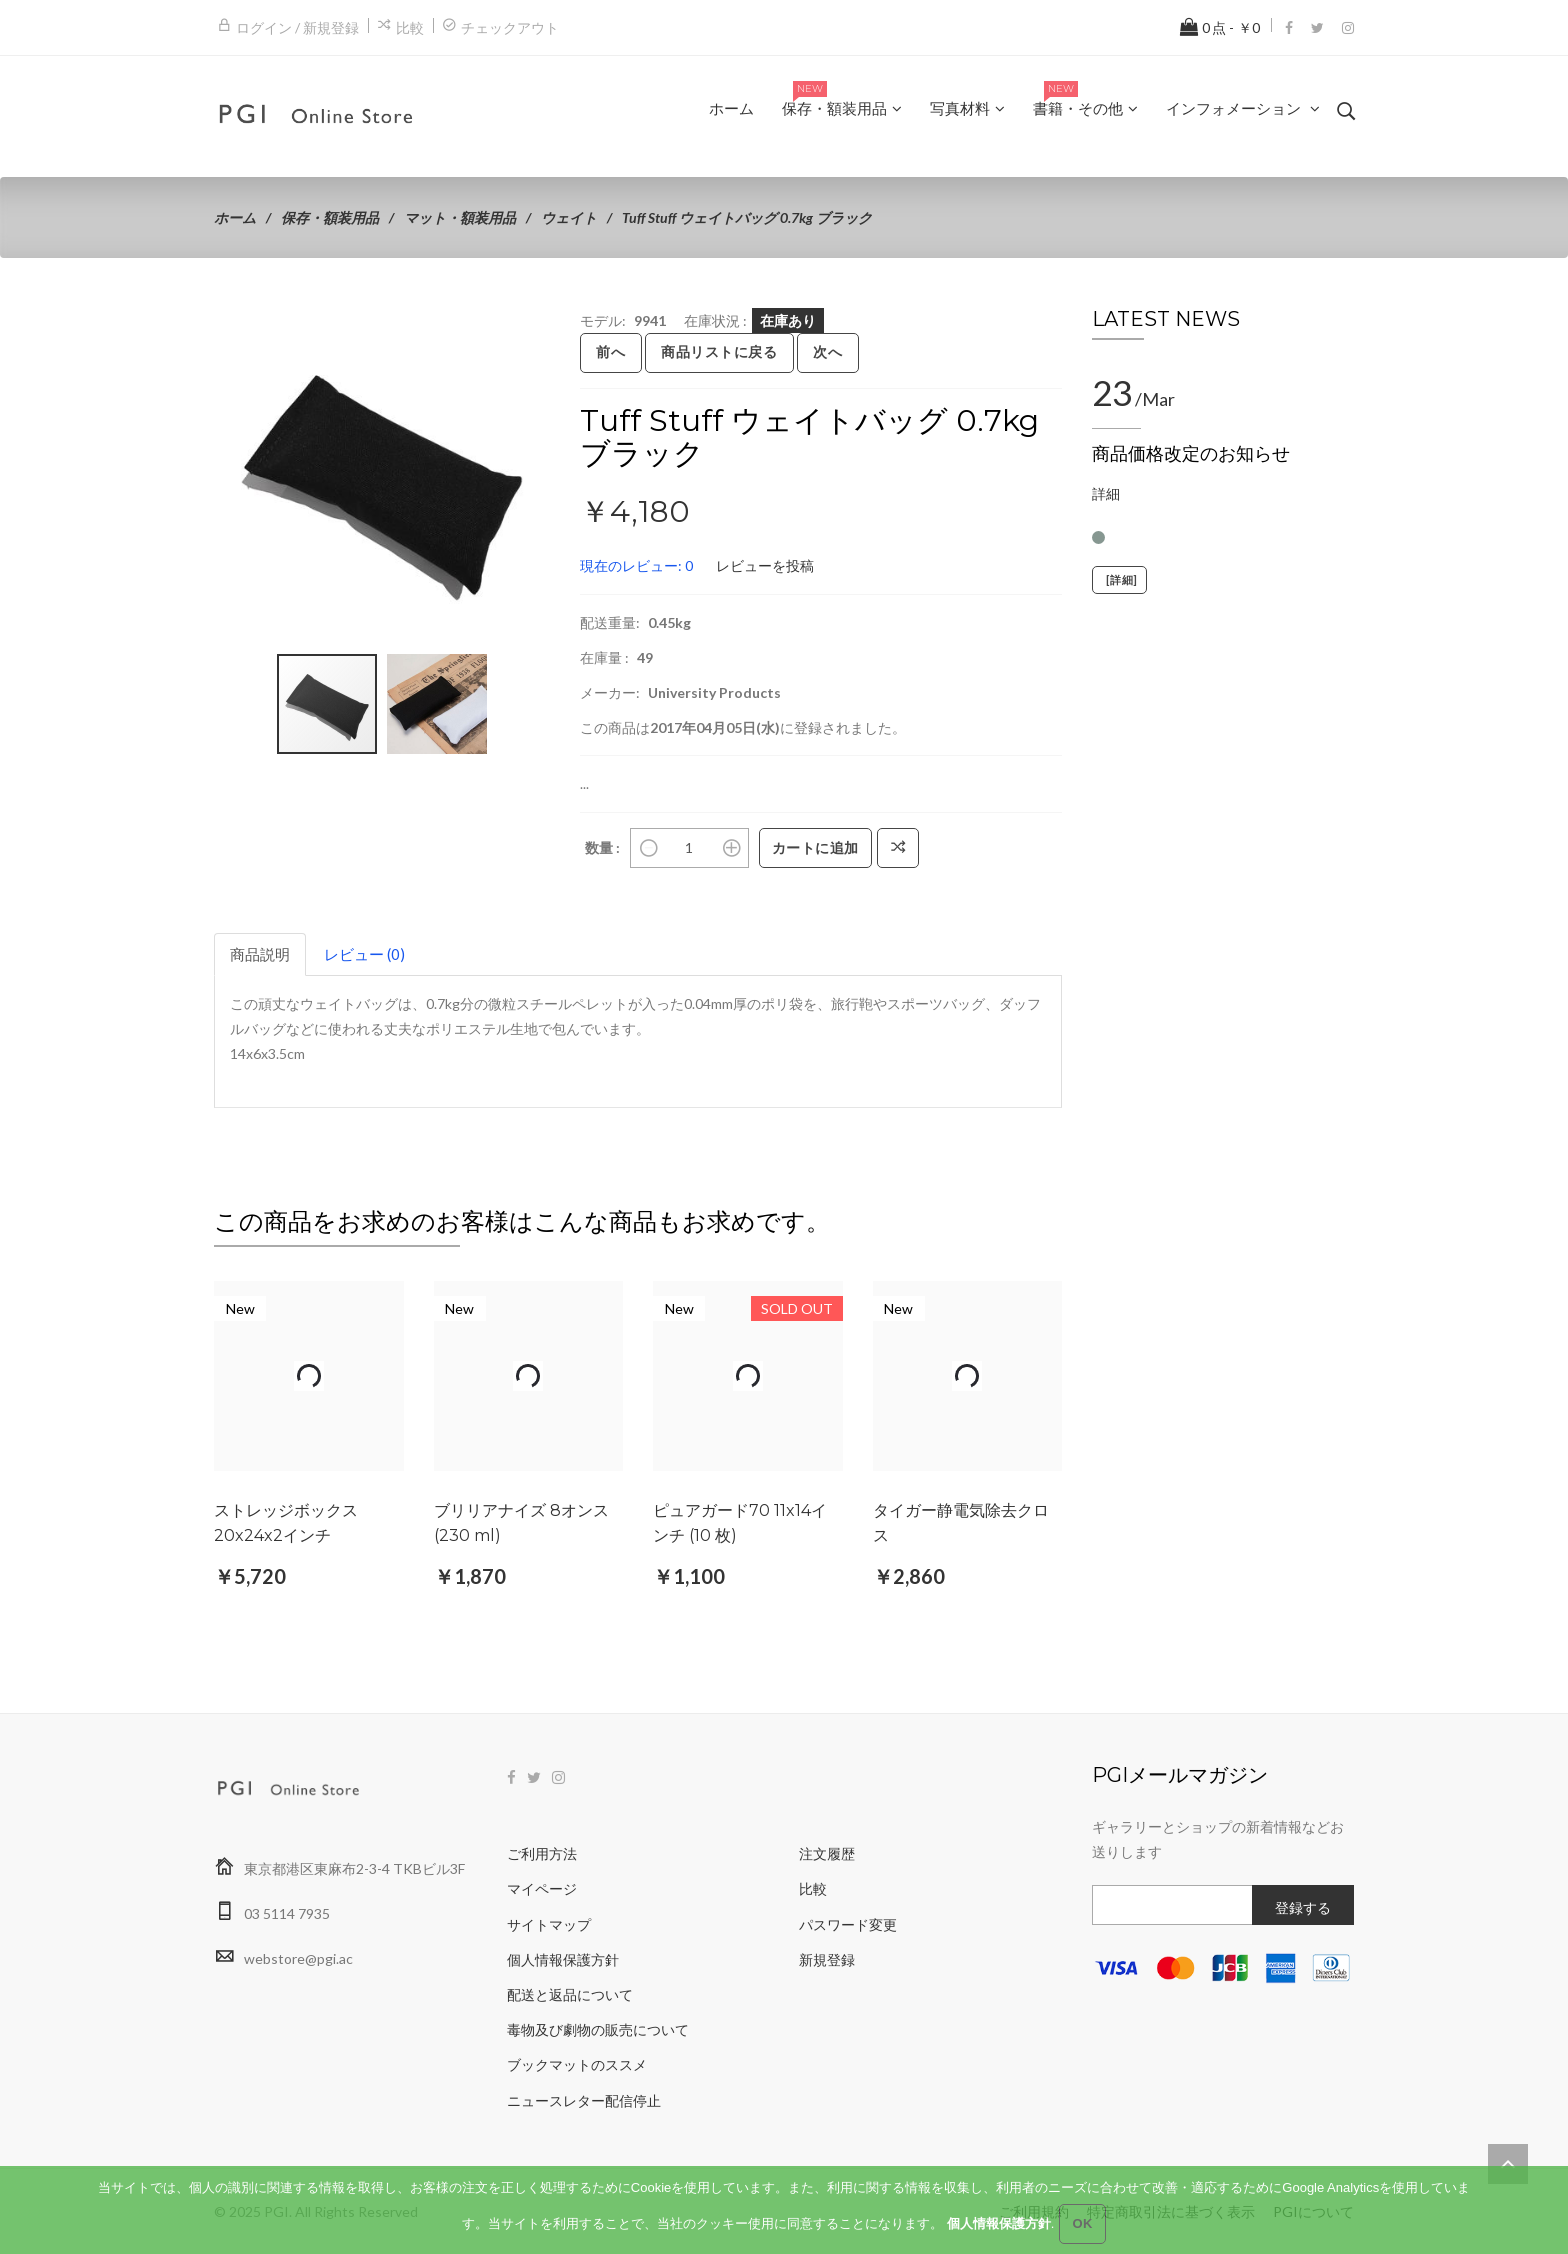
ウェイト (569, 217)
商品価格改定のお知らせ (1191, 454)
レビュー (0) (364, 954)
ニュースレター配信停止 (584, 2100)
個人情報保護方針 (563, 1959)
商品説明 (260, 954)
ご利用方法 (542, 1853)
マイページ (542, 1888)
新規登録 (827, 1959)
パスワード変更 (848, 1924)
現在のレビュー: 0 (636, 565)
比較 (410, 27)
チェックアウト (510, 27)
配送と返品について (570, 1994)
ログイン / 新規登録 (297, 27)
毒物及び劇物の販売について (598, 2029)
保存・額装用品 (330, 217)
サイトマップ (549, 1924)
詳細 (1106, 493)
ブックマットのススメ (577, 2064)
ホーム (235, 217)
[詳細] (1119, 580)
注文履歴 (827, 1853)
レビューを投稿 (765, 565)
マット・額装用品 (460, 217)
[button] (532, 326)
